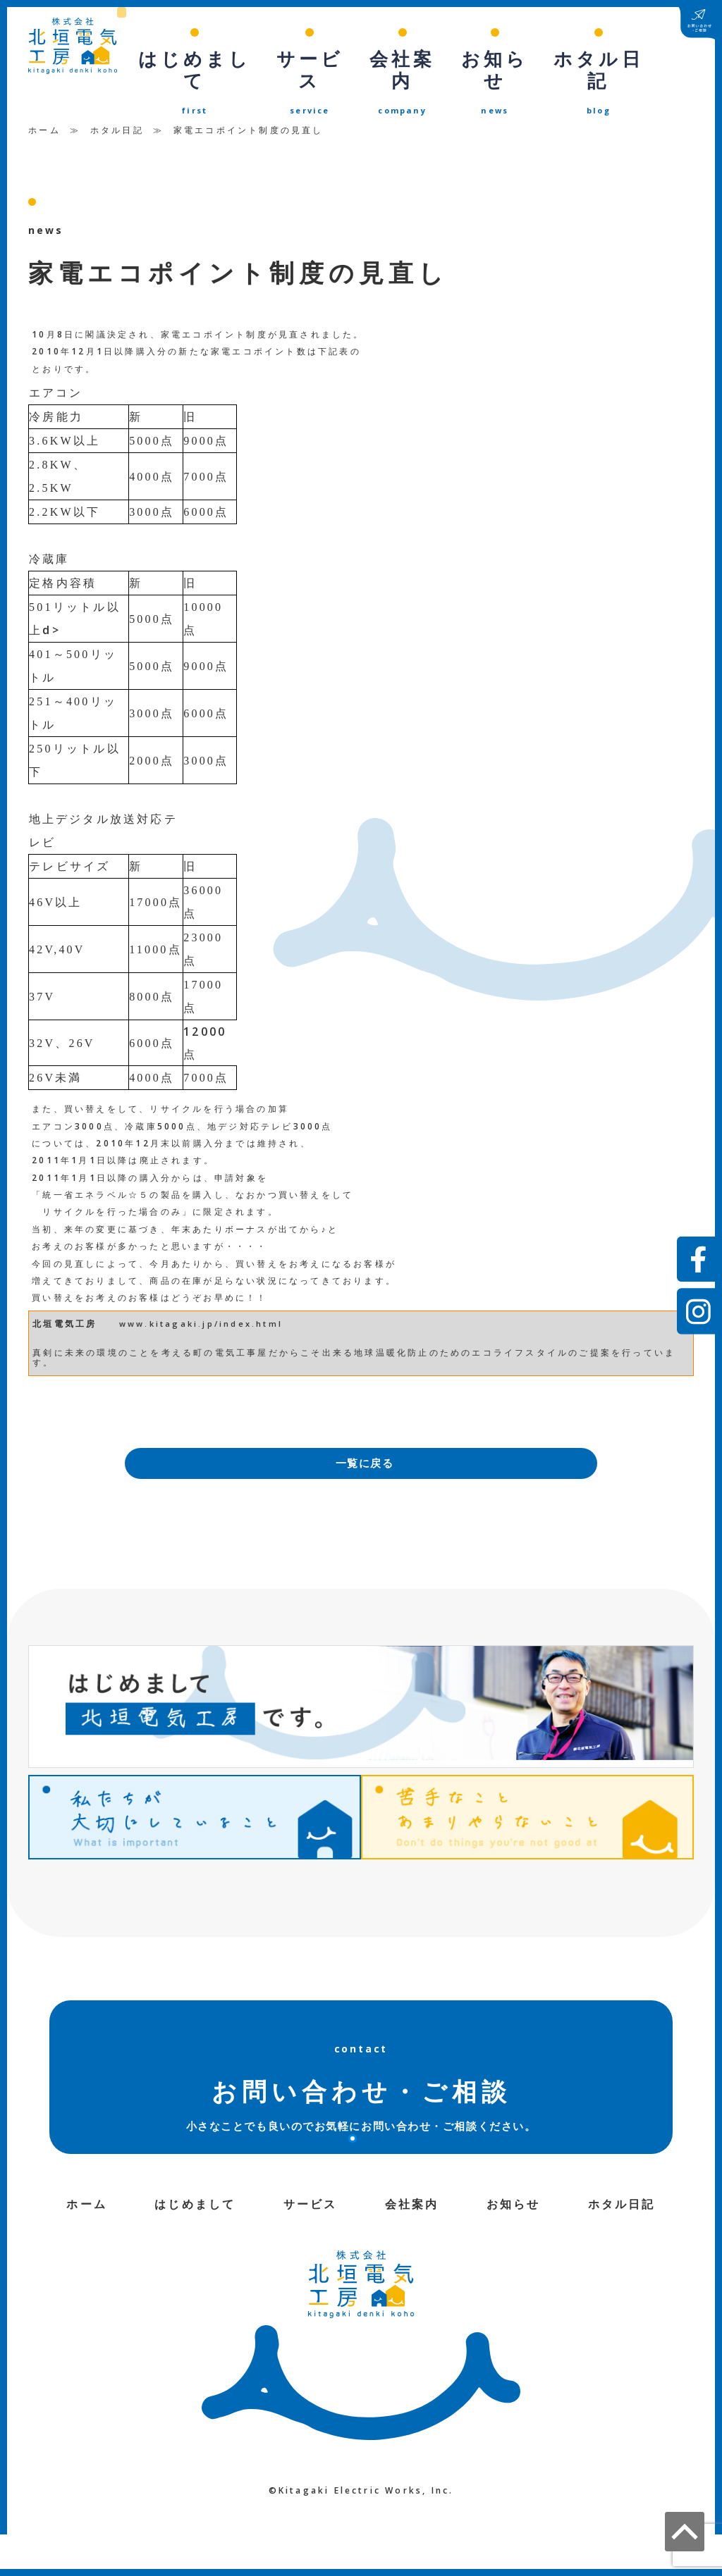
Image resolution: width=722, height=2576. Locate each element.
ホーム (44, 103)
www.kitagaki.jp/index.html (201, 1296)
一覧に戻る (364, 1437)
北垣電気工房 (64, 1296)
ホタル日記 (117, 103)
